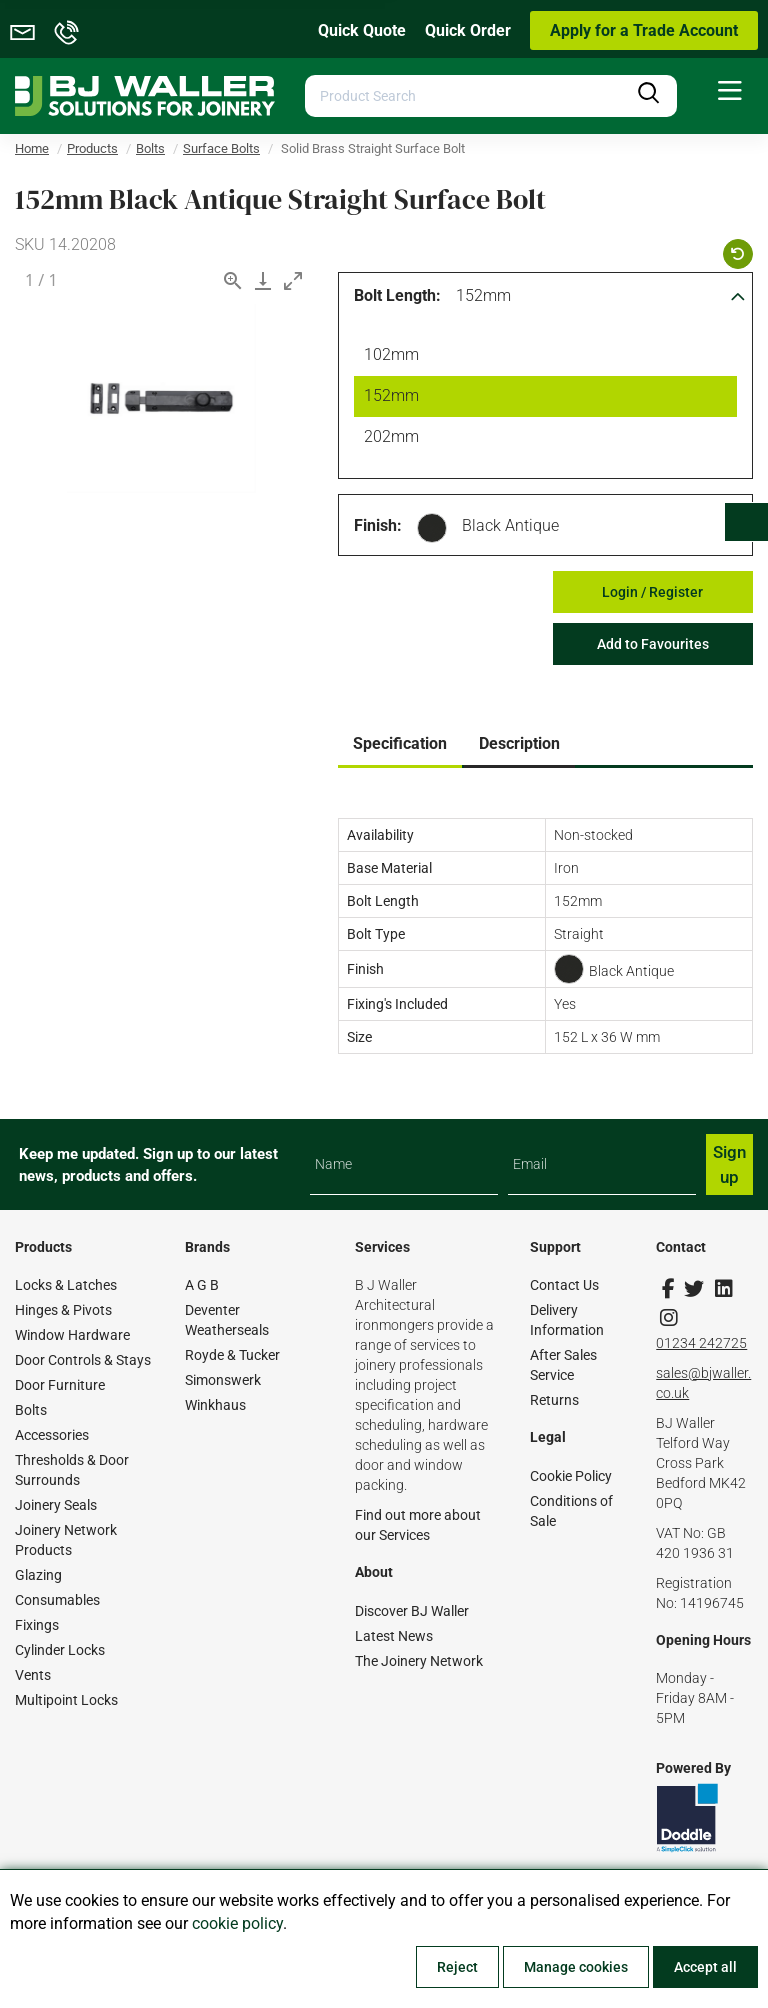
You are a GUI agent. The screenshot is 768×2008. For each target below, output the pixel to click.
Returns (554, 1400)
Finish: (378, 525)
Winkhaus (215, 1405)
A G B (202, 1285)
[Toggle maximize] (293, 280)
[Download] (263, 280)
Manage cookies (576, 1967)
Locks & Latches (66, 1285)
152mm (483, 295)
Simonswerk (223, 1380)
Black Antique (510, 525)
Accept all (705, 1967)
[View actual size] (233, 280)
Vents (33, 1675)
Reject (457, 1967)
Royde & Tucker (232, 1355)
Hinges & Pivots (63, 1310)
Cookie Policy (571, 1476)
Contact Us (564, 1285)
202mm (388, 439)
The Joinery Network (419, 1661)
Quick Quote (362, 30)
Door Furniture (60, 1385)
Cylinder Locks (60, 1650)
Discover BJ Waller (412, 1611)
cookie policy (237, 1923)
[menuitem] (730, 91)
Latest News (394, 1636)
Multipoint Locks (66, 1700)
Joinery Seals (56, 1505)
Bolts (31, 1410)
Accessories (52, 1435)
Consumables (57, 1600)
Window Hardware (72, 1335)
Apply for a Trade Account (644, 30)
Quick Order (468, 30)
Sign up (729, 1164)
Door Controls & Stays (83, 1360)
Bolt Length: (397, 295)
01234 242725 (701, 1343)
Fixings (37, 1625)
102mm (388, 357)
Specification (400, 743)
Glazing (38, 1575)
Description (519, 743)
